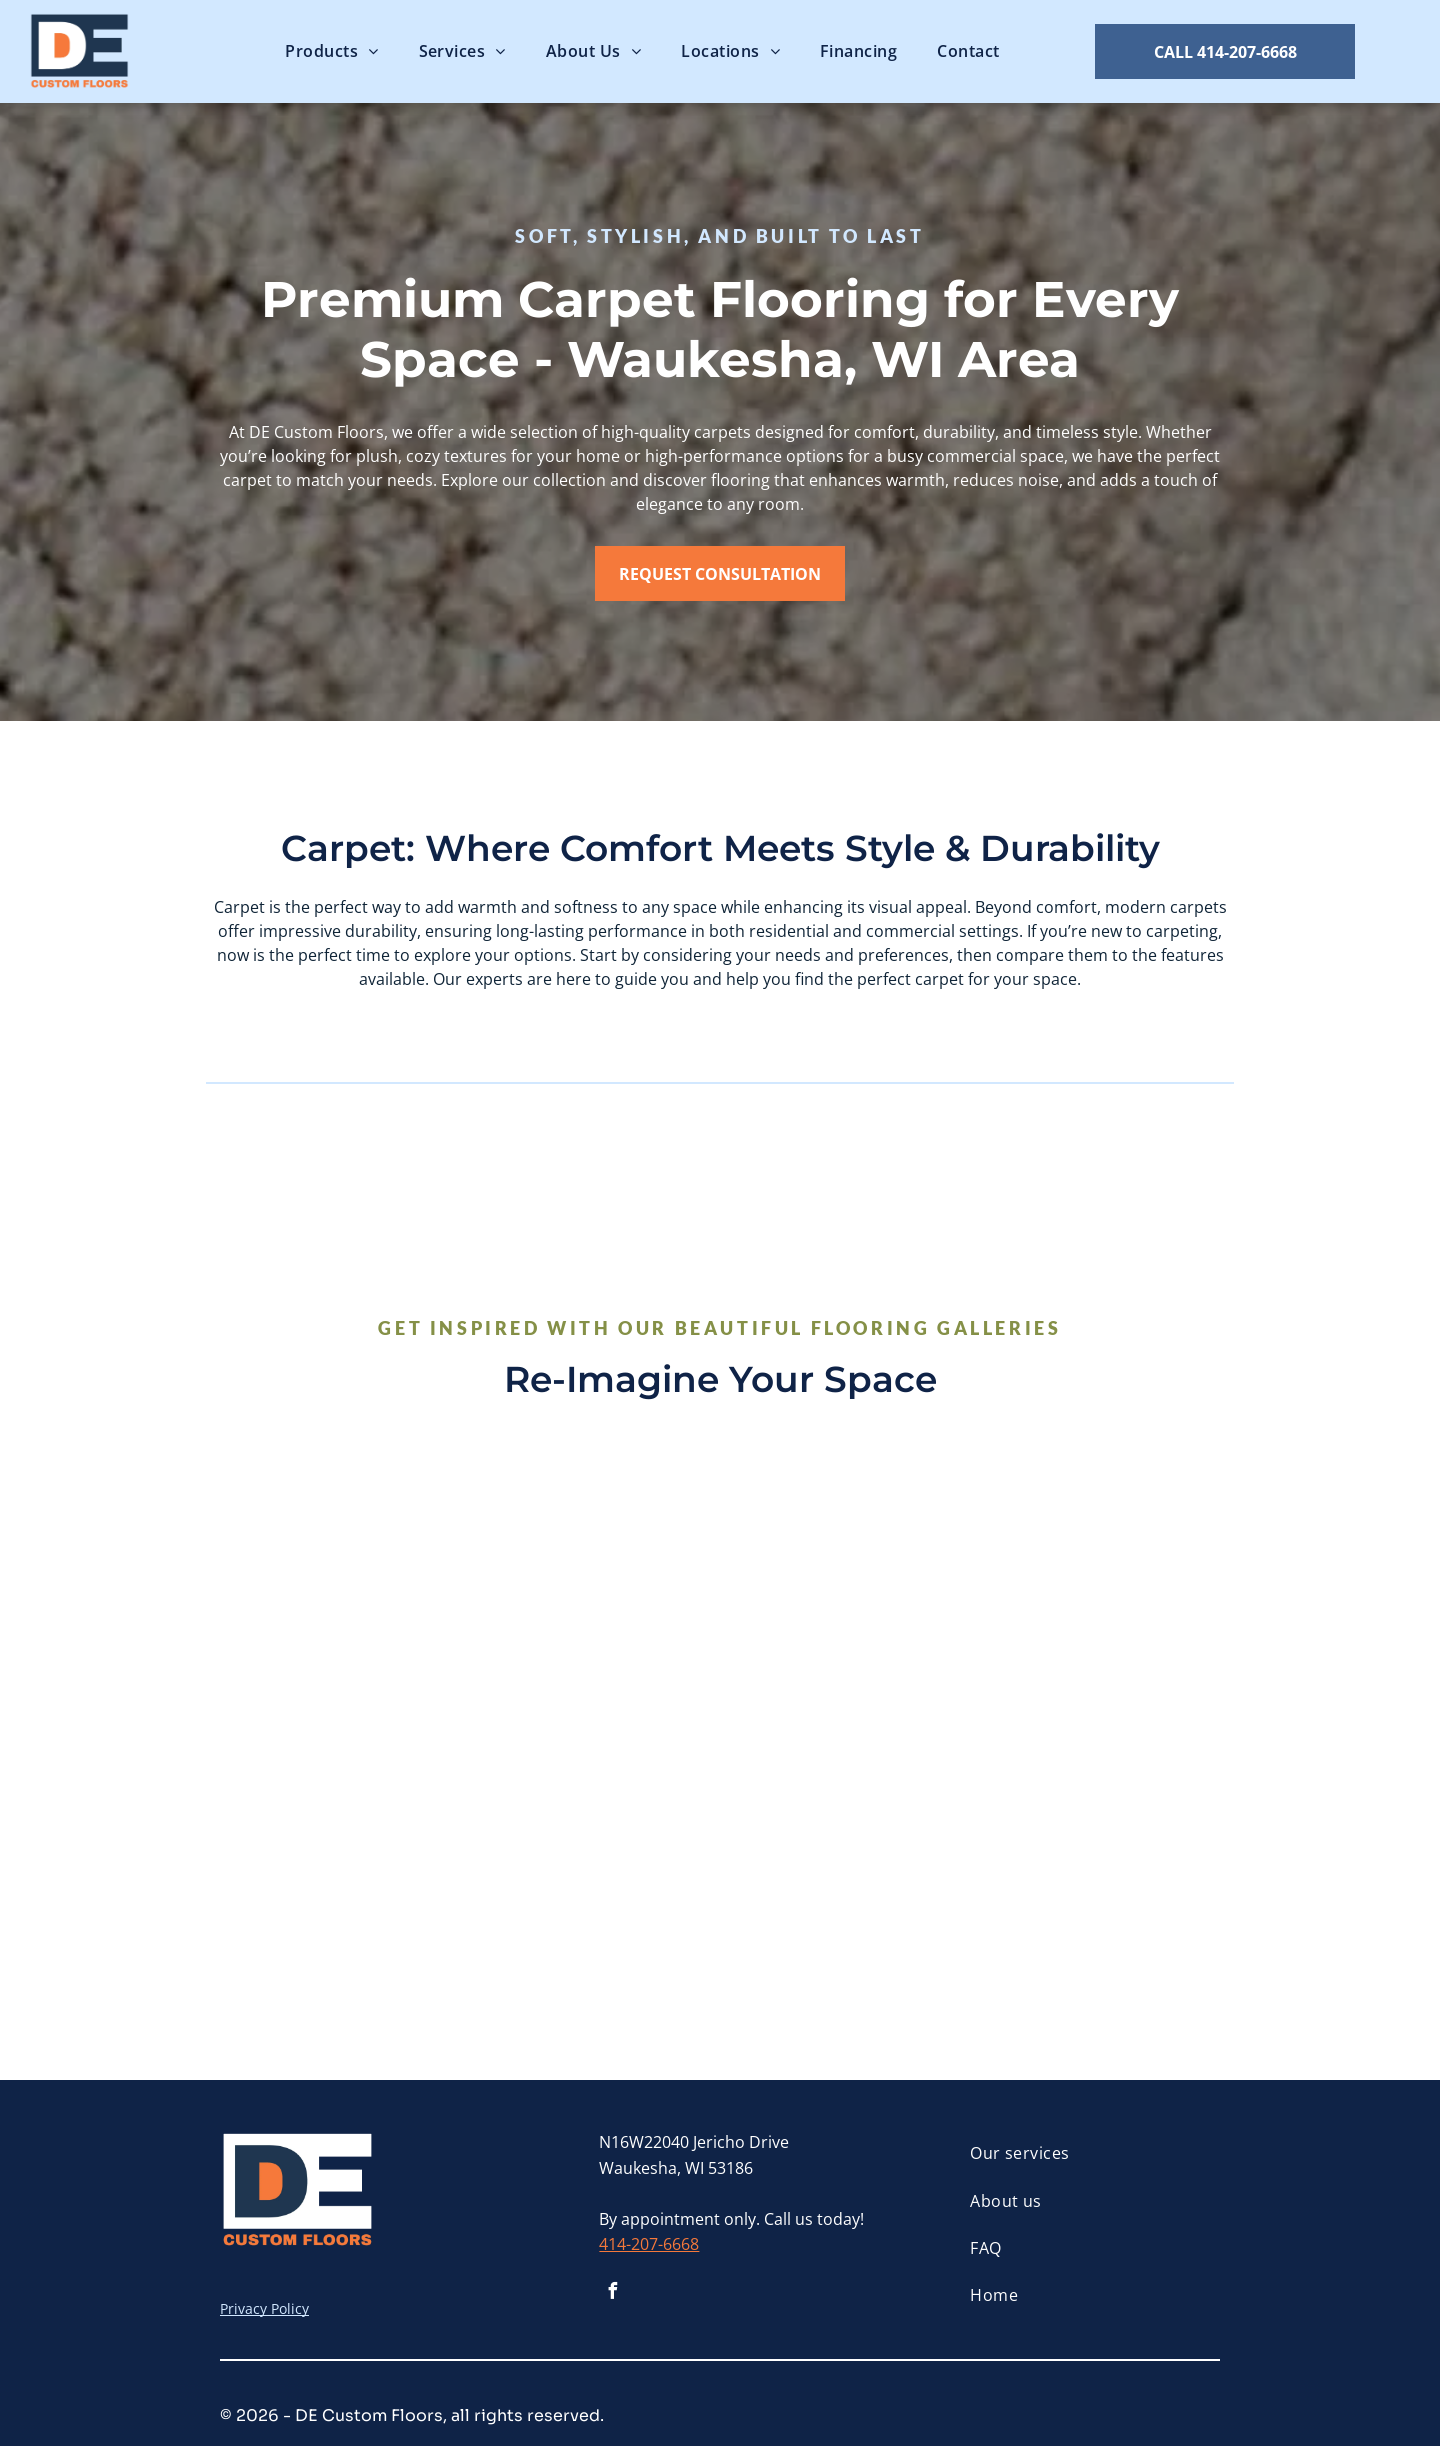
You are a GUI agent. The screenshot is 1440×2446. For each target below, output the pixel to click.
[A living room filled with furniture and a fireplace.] (342, 1844)
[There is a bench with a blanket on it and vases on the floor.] (1098, 1592)
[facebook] (612, 2293)
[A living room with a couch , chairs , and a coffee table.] (846, 1844)
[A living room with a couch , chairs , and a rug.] (846, 1592)
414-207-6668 (649, 2244)
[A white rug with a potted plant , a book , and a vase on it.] (594, 1844)
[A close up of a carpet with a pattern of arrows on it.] (594, 1592)
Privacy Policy (264, 2308)
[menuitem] (331, 51)
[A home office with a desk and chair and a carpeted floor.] (1098, 1844)
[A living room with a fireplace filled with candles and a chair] (342, 1592)
